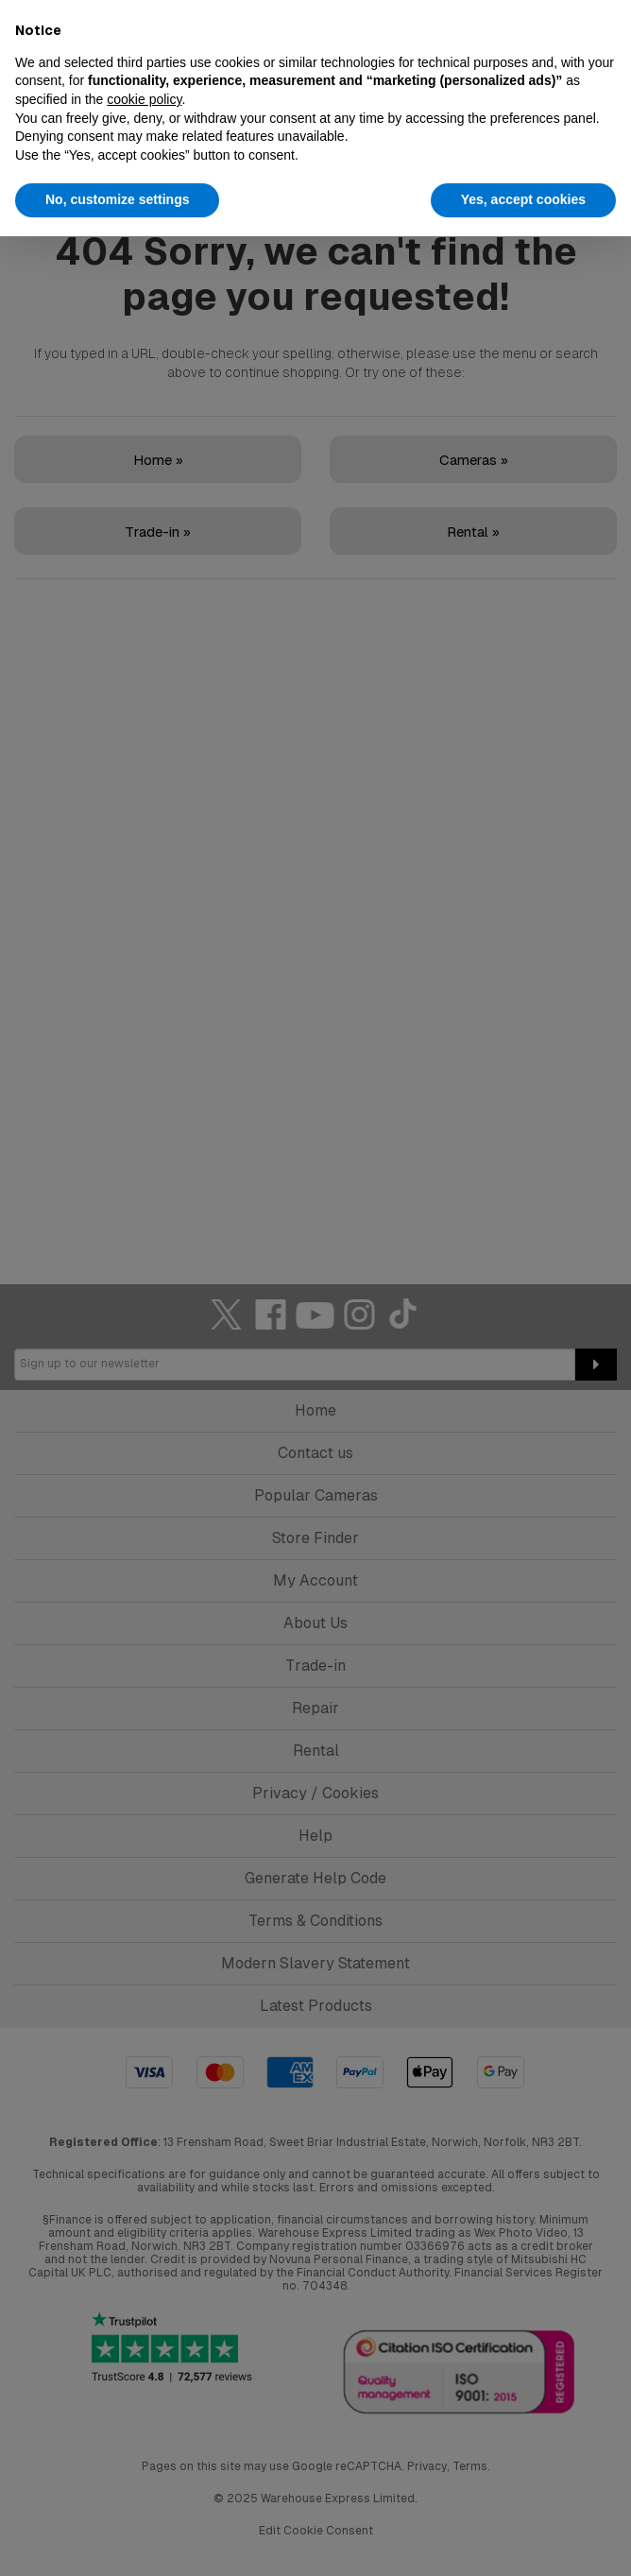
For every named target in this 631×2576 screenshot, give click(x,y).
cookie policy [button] (144, 99)
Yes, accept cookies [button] (523, 199)
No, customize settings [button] (117, 199)
